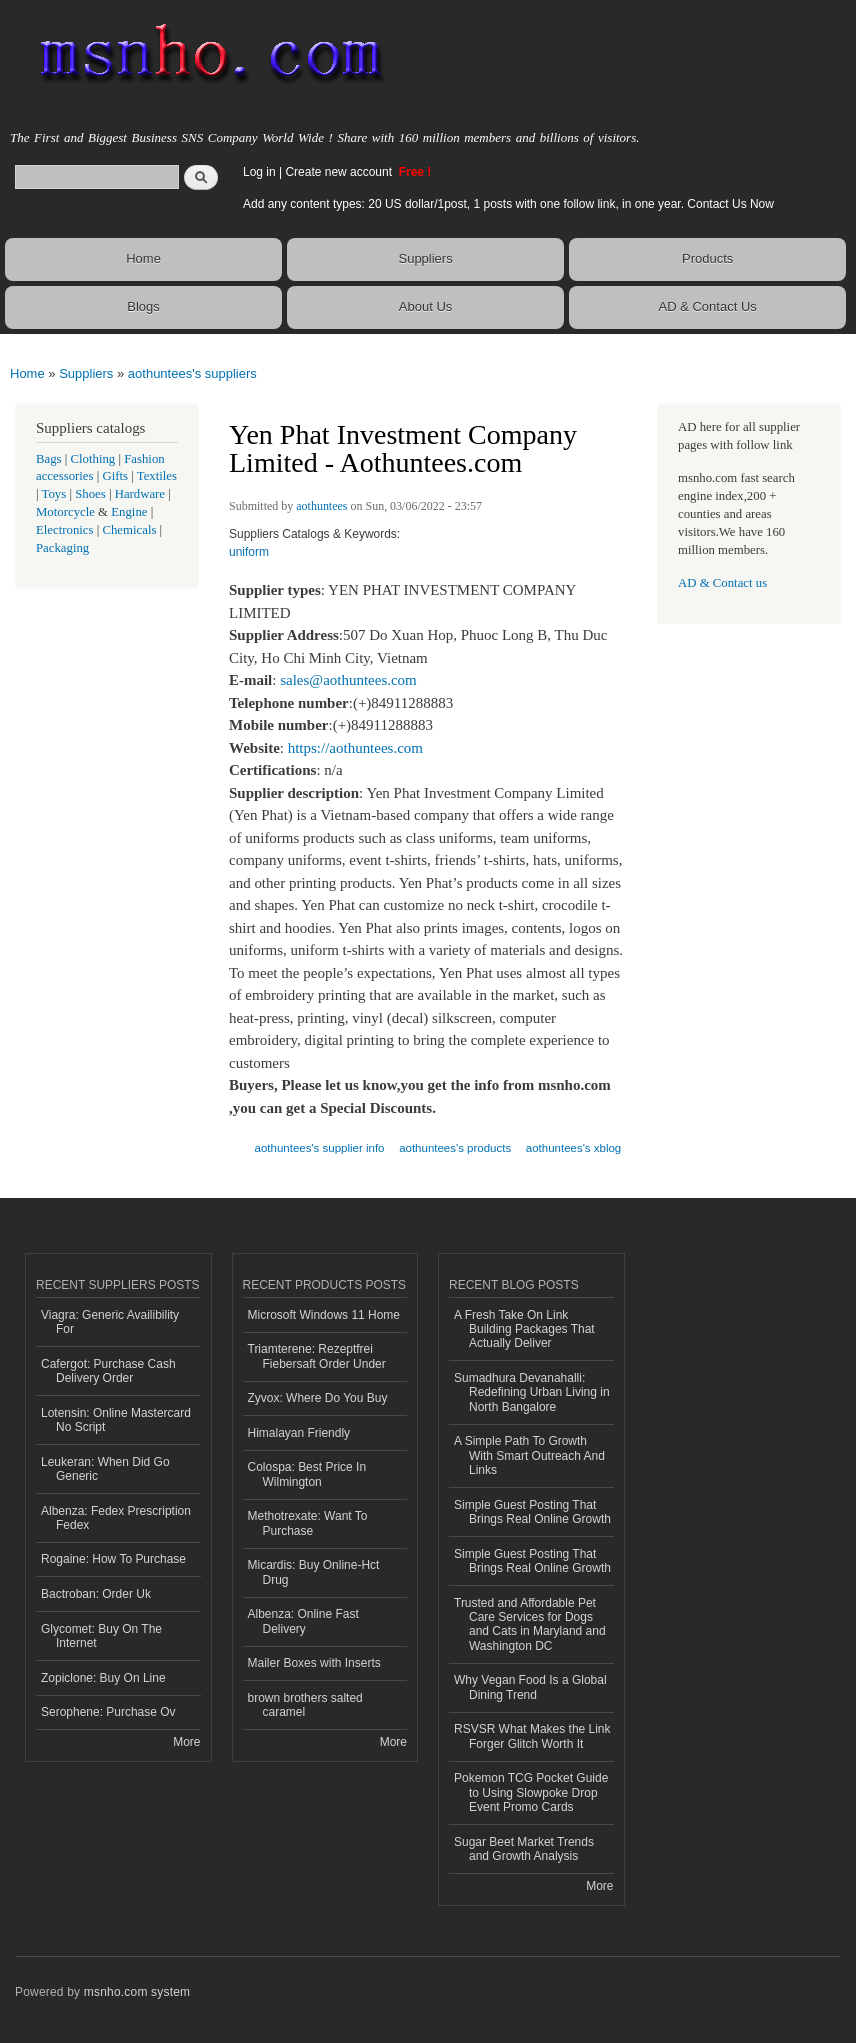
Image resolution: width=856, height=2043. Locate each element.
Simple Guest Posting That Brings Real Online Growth (532, 1512)
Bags (49, 459)
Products (707, 258)
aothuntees (321, 506)
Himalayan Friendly (299, 1433)
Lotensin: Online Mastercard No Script (116, 1420)
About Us (425, 306)
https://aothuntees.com (355, 748)
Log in (259, 172)
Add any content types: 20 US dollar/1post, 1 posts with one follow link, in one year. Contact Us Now (508, 204)
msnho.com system (137, 1992)
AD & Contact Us (708, 306)
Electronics (65, 530)
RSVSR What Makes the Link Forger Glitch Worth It (532, 1736)
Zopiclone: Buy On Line (103, 1678)
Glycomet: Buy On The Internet (101, 1636)
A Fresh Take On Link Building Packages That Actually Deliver (524, 1329)
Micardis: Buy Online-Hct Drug (314, 1572)
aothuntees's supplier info (320, 1148)
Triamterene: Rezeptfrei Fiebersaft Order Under (317, 1356)
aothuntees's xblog (573, 1148)
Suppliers (425, 258)
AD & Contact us (722, 583)
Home (143, 258)
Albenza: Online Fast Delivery (303, 1621)
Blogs (143, 306)
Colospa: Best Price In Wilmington (307, 1474)
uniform (249, 552)
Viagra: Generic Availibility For (110, 1322)
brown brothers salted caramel (305, 1705)
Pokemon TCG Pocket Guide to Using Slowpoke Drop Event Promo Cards (531, 1792)
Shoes (90, 494)
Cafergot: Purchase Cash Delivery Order (108, 1371)
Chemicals (130, 530)
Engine (129, 512)
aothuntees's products (455, 1148)
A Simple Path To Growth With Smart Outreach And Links (529, 1455)
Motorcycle (65, 512)
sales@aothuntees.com (348, 680)
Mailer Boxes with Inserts (314, 1663)
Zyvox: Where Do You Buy (318, 1398)
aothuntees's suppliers (192, 373)
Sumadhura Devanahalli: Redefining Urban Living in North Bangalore (532, 1392)
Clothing (93, 459)
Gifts (115, 476)
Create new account (340, 172)
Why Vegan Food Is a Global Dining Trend (530, 1687)
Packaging (62, 548)
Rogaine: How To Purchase (113, 1559)
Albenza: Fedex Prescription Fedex (116, 1518)
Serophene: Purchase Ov (108, 1712)
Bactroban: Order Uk (96, 1594)
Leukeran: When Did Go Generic (105, 1469)
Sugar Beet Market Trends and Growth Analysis (524, 1849)
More (186, 1742)
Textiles (157, 476)
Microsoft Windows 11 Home (324, 1315)
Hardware (140, 494)
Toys (54, 494)
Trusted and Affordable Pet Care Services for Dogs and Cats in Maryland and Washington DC (530, 1624)
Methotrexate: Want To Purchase (308, 1523)
